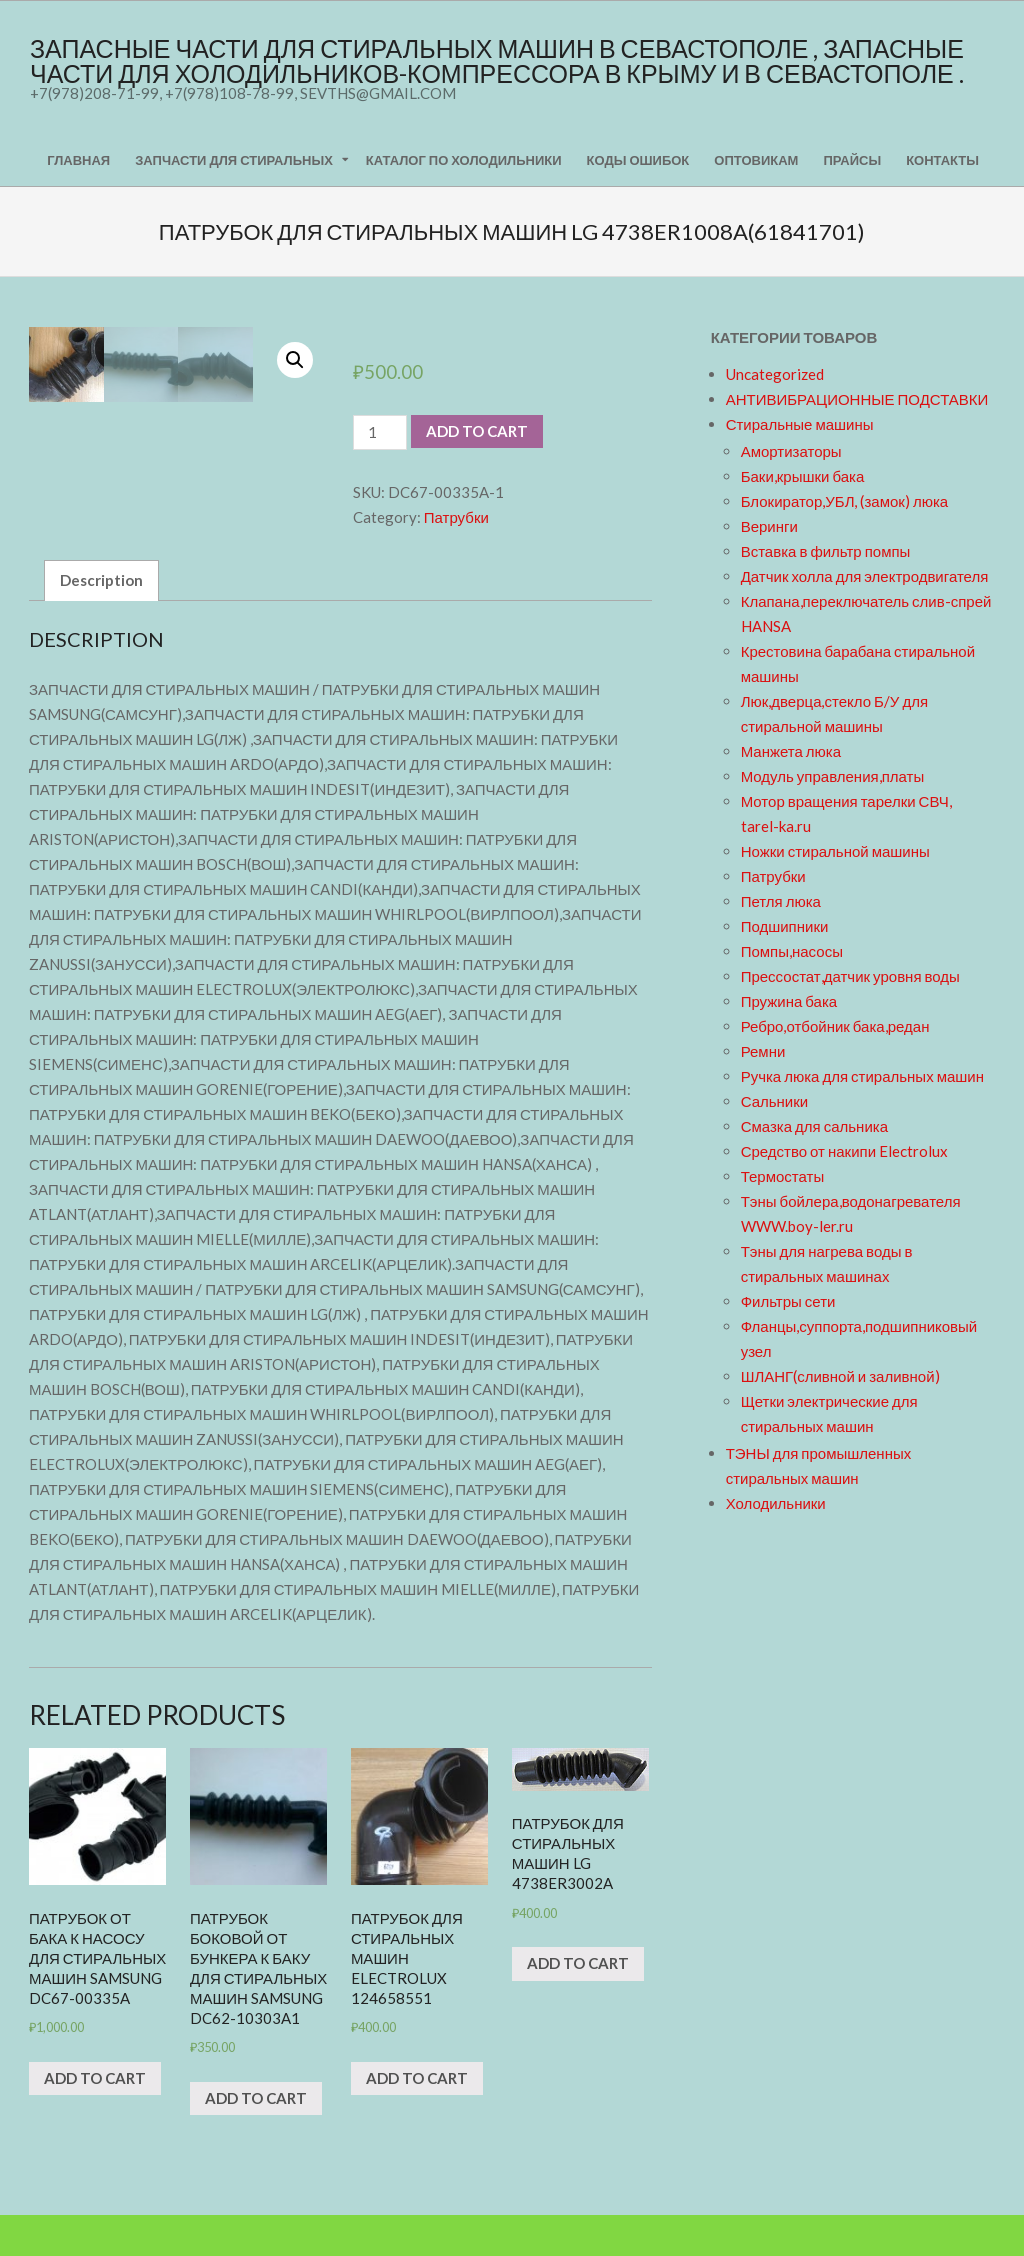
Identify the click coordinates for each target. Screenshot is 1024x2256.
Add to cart (477, 431)
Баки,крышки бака (803, 476)
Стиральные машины (800, 424)
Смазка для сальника (814, 1126)
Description (101, 621)
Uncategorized (775, 374)
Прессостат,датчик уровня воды (850, 976)
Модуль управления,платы (833, 776)
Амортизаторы (791, 451)
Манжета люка (791, 751)
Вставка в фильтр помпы (826, 551)
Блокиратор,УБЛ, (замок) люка (845, 501)
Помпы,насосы (792, 951)
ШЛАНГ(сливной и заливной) (840, 1376)
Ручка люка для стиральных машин (862, 1076)
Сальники (775, 1101)
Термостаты (783, 1176)
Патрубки (456, 517)
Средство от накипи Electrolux (844, 1151)
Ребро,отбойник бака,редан (835, 1026)
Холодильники (776, 1503)
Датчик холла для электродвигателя (865, 576)
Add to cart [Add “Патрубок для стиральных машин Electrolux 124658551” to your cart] (417, 2118)
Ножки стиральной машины (835, 851)
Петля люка (781, 901)
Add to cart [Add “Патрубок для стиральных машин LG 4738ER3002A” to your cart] (578, 2004)
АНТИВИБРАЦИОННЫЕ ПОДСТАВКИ (857, 399)
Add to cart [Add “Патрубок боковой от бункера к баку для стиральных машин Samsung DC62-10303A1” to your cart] (256, 2138)
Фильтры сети (788, 1301)
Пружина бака (789, 1001)
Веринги (769, 526)
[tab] (101, 620)
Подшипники (785, 926)
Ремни (763, 1051)
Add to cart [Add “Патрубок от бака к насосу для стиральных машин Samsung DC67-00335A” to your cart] (95, 2118)
